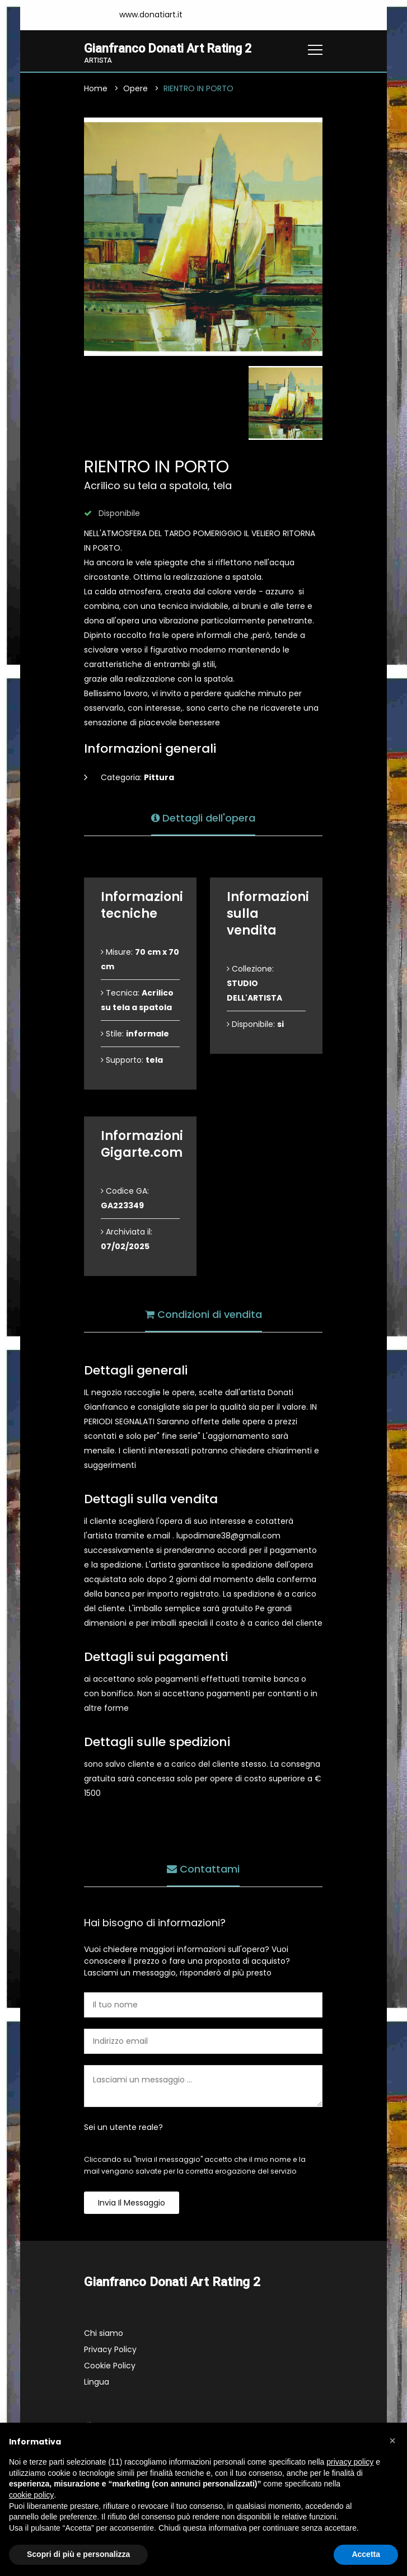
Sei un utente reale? (123, 2127)
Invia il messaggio (131, 2203)
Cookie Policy (109, 2366)
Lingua (96, 2382)
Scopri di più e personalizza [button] (78, 2554)
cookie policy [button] (31, 2494)
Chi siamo (103, 2333)
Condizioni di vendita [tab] (203, 1314)
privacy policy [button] (349, 2461)
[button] (392, 2441)
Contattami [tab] (203, 1868)
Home (95, 89)
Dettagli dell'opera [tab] (203, 817)
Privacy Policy (110, 2350)
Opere (135, 89)
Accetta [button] (366, 2554)
